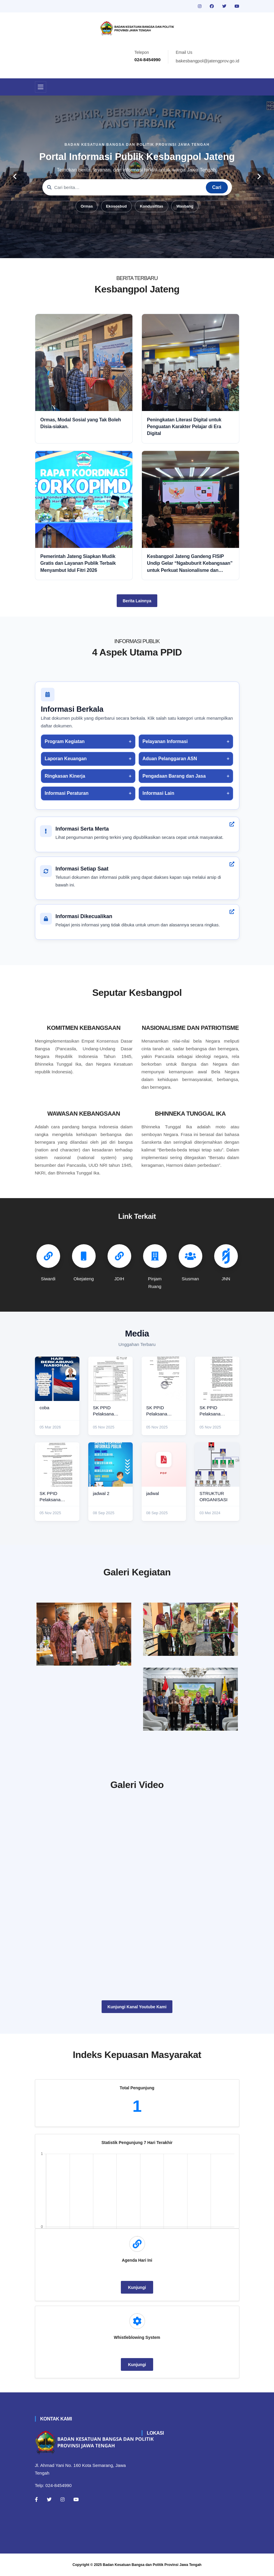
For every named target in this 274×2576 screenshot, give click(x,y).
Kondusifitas (151, 206)
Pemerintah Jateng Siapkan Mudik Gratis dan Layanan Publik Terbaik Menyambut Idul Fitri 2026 (78, 563)
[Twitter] (49, 2499)
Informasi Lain (158, 793)
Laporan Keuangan (66, 758)
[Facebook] (36, 2499)
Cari (216, 187)
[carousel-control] (14, 177)
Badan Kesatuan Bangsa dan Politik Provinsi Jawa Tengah (152, 2565)
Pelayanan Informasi (165, 741)
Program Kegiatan (65, 741)
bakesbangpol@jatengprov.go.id (207, 60)
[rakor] (83, 1634)
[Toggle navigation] (40, 87)
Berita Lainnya (137, 600)
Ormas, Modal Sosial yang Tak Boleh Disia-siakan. (80, 423)
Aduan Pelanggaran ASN (169, 758)
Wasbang (184, 206)
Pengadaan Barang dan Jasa (174, 776)
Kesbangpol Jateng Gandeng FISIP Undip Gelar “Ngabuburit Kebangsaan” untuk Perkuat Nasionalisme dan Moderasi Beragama (190, 564)
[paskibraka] (190, 1629)
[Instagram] (62, 2499)
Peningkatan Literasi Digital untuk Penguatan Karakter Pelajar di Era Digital (184, 426)
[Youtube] (76, 2499)
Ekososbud (116, 206)
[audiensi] (190, 1699)
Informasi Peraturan (67, 793)
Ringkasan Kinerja (65, 776)
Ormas (87, 206)
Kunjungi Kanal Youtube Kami (137, 2006)
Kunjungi (137, 2287)
